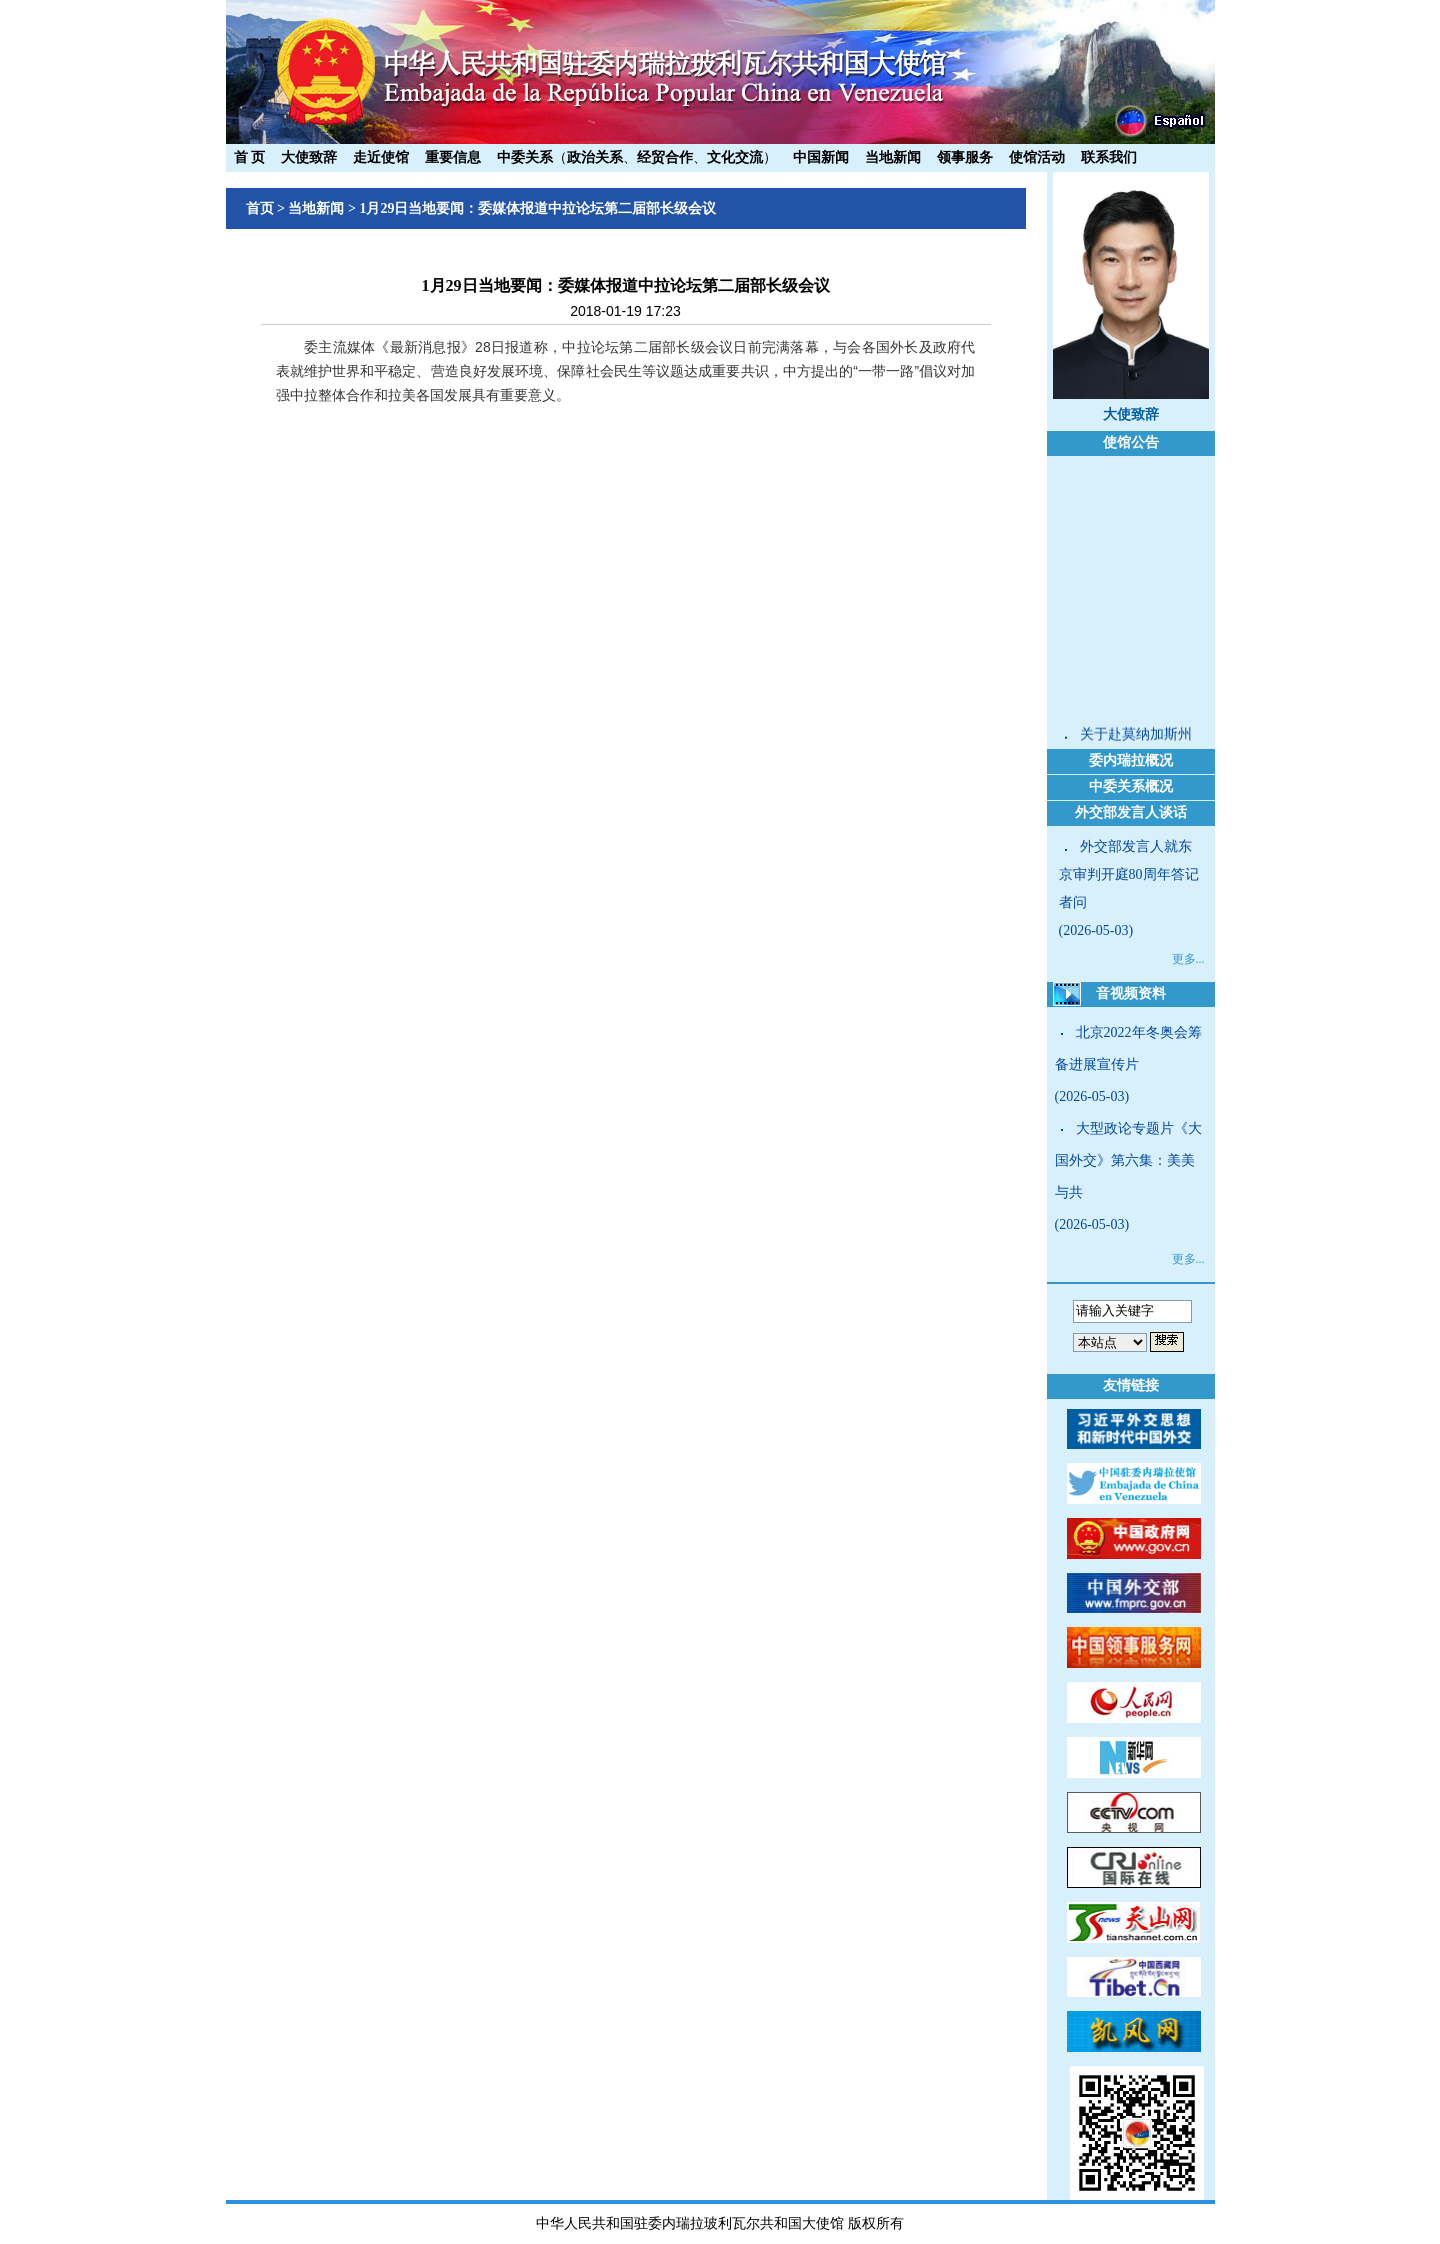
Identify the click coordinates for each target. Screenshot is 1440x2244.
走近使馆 (381, 157)
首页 (260, 208)
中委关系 (525, 157)
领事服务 (965, 157)
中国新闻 (821, 157)
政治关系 (595, 157)
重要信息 (453, 157)
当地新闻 (893, 157)
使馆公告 (1131, 442)
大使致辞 (309, 157)
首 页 (250, 157)
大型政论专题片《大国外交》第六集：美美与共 (1128, 1160)
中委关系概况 (1131, 786)
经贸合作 (665, 157)
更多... (1188, 959)
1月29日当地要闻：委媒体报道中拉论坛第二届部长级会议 (537, 208)
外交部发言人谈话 (1131, 812)
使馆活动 (1037, 157)
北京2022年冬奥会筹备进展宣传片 (1128, 1048)
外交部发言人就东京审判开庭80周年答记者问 (1129, 874)
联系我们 (1109, 157)
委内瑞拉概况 (1131, 760)
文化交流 (735, 157)
